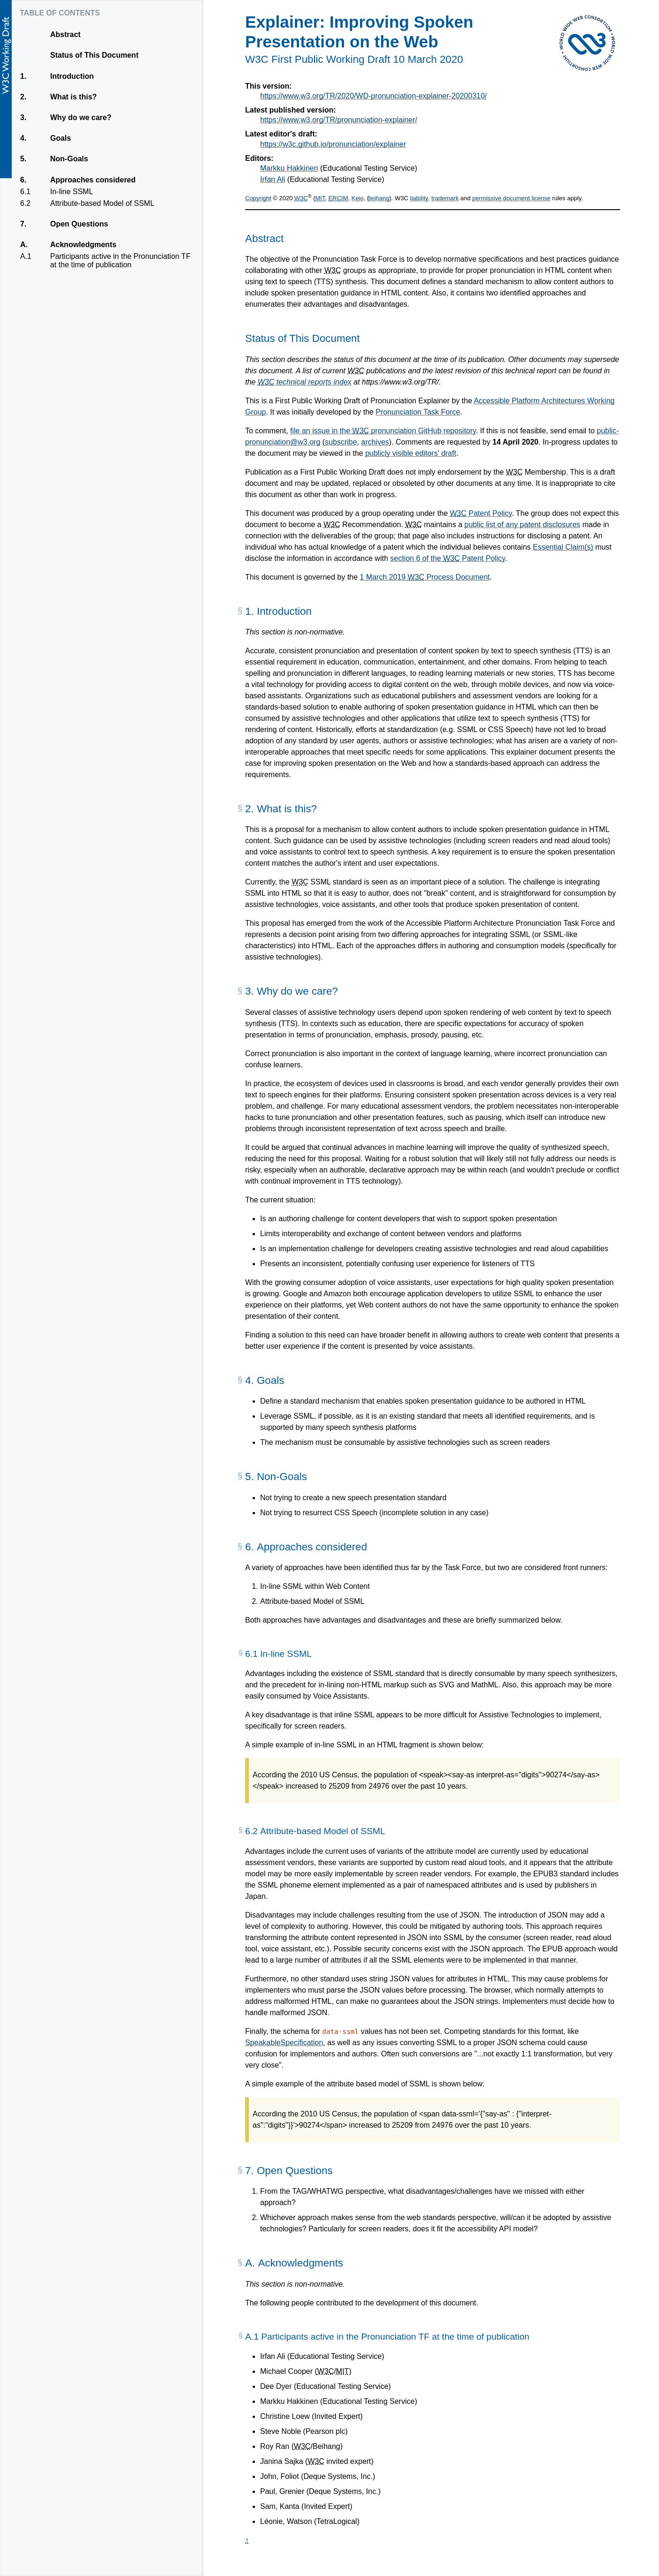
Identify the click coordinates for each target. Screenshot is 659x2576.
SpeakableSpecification (284, 2043)
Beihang (378, 198)
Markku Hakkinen (289, 168)
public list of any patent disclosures (522, 525)
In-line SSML (71, 192)
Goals (60, 138)
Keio (358, 198)
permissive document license (511, 198)
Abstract (65, 34)
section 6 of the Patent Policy (447, 558)
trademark (445, 198)
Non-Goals (69, 159)
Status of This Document (94, 55)
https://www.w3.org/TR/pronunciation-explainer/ (338, 120)
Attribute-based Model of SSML (102, 203)
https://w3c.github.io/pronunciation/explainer (333, 144)
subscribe (341, 442)
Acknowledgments (83, 245)
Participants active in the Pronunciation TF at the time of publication (120, 260)
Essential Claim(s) (563, 547)
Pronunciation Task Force (417, 412)
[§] (239, 614)
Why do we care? (81, 117)
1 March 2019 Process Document (425, 577)
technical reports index (305, 382)
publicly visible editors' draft (410, 453)
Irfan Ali (272, 179)
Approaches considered (92, 180)
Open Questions (79, 224)
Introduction (72, 76)
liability (419, 198)
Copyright (258, 198)
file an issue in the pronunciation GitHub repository (383, 431)
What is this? (73, 97)
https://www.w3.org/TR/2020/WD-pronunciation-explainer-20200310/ (373, 96)
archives (375, 442)
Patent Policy (481, 513)
